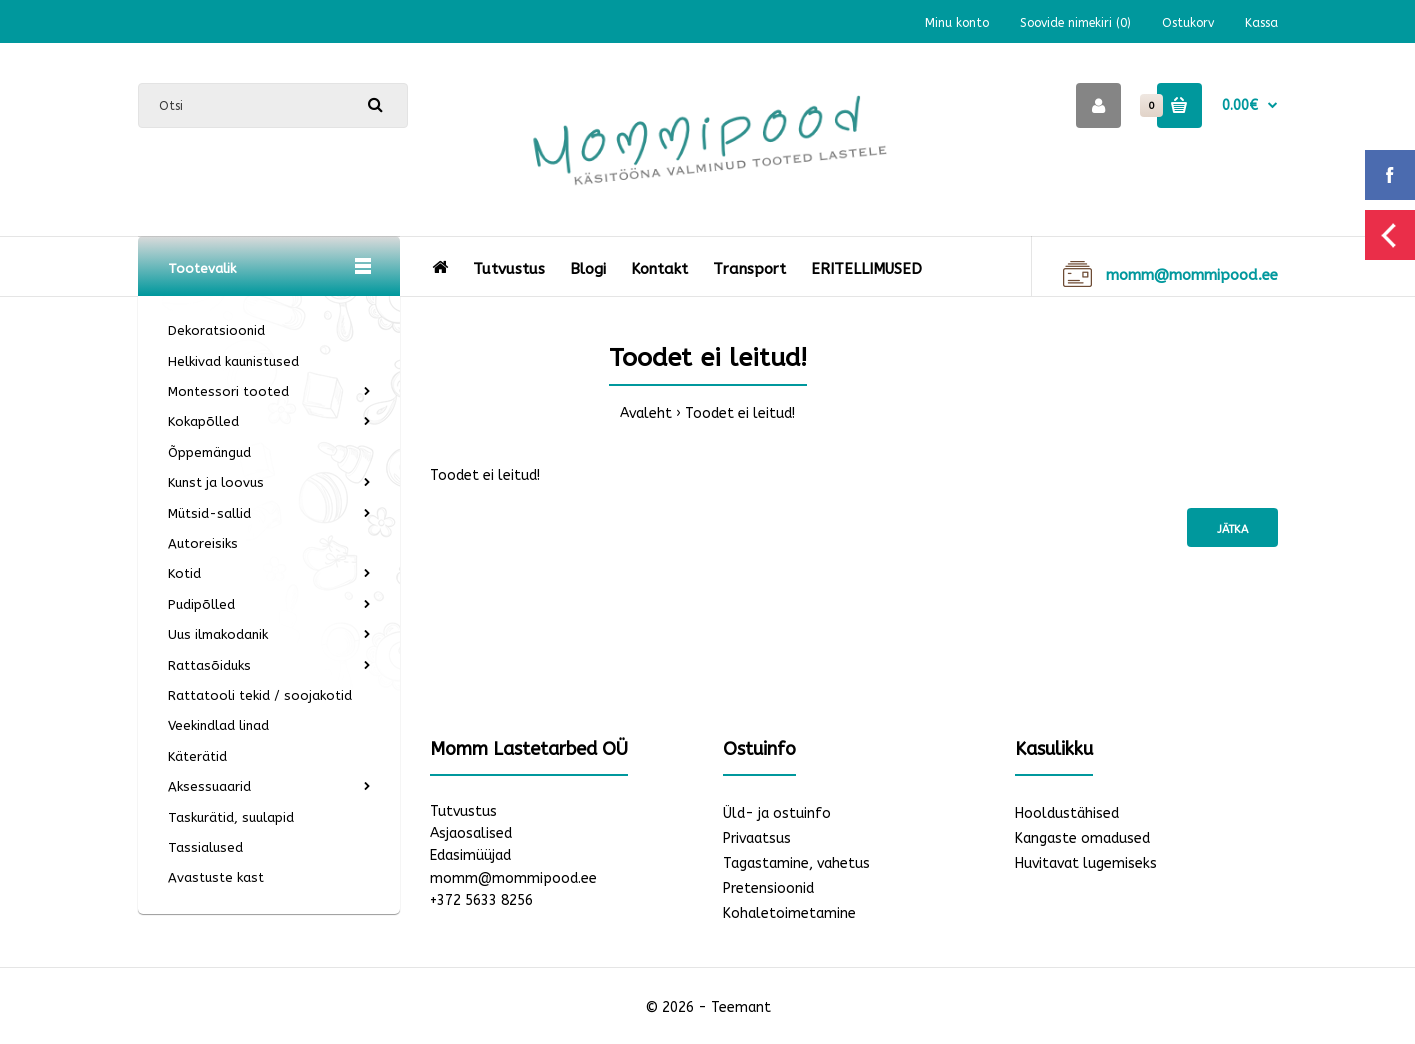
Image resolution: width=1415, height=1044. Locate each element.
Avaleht (646, 413)
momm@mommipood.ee (513, 878)
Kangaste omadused (1082, 838)
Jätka (1232, 529)
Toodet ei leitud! (740, 413)
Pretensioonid (768, 888)
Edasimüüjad (470, 855)
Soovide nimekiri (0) (1075, 23)
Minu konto (957, 23)
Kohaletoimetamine (789, 913)
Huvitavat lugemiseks (1086, 863)
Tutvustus (463, 811)
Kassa (1261, 23)
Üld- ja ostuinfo (777, 813)
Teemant (741, 1007)
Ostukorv (1188, 23)
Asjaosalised (471, 833)
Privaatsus (757, 838)
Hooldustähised (1067, 813)
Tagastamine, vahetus (796, 863)
